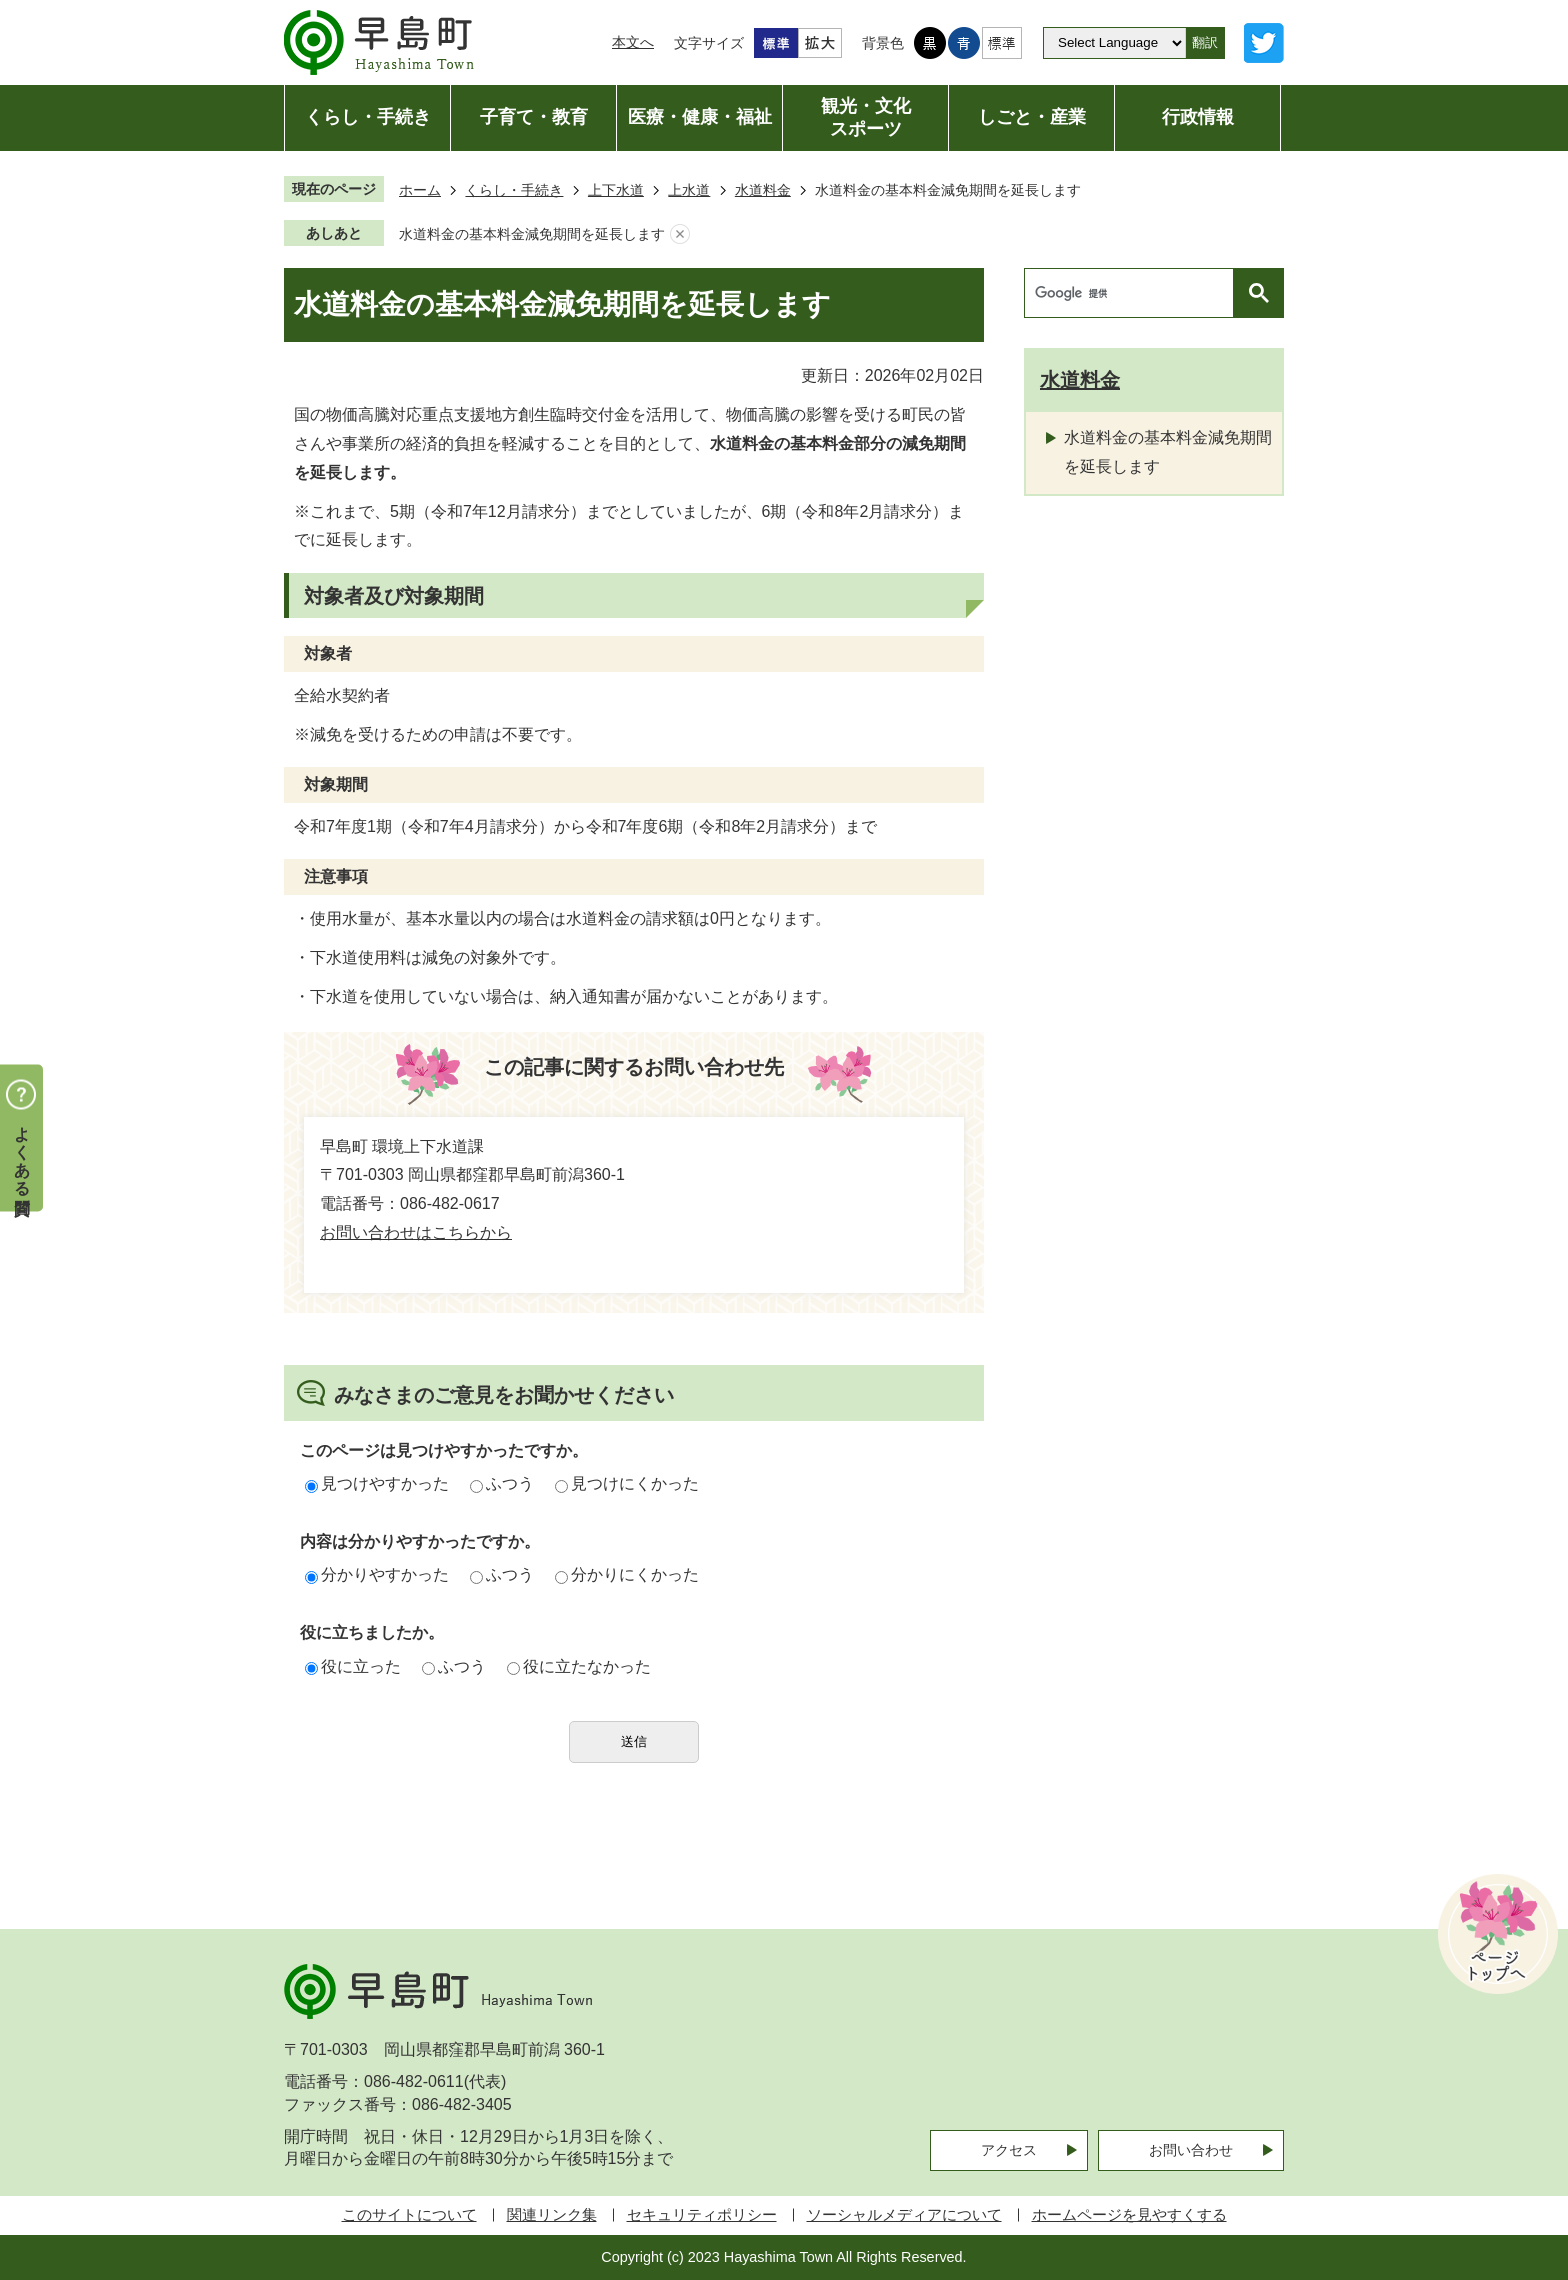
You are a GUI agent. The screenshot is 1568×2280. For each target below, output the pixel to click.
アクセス (1009, 2150)
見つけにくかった (627, 1483)
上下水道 (616, 190)
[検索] (1134, 293)
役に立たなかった (579, 1666)
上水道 (689, 190)
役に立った (353, 1666)
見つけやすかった (377, 1483)
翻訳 (1205, 42)
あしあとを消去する (680, 234)
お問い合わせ (1191, 2150)
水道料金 (763, 190)
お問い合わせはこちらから (416, 1232)
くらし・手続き (514, 190)
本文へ (633, 42)
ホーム (420, 190)
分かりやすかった (377, 1574)
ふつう (502, 1483)
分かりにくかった (627, 1574)
